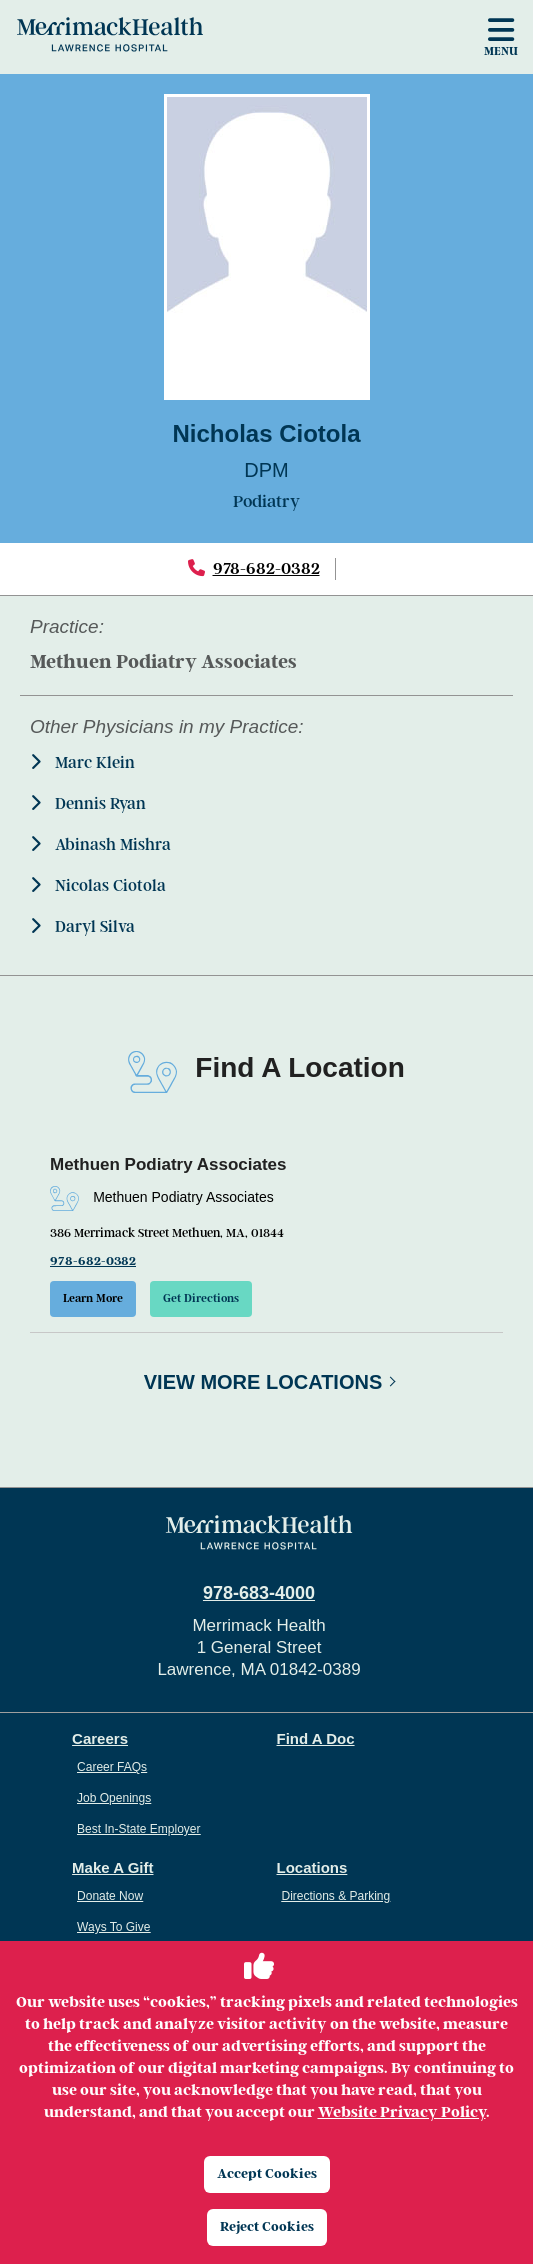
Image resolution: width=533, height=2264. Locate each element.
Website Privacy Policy (402, 2112)
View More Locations (263, 1382)
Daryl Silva (82, 926)
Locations (312, 1867)
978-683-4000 (259, 1593)
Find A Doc (316, 1738)
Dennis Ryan (88, 803)
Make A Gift (112, 1867)
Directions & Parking (336, 1896)
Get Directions (201, 1298)
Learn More (93, 1298)
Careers (100, 1738)
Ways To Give (113, 1927)
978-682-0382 (266, 568)
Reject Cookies (267, 2226)
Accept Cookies (267, 2173)
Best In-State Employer (138, 1829)
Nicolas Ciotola (98, 885)
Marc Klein (82, 762)
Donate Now (110, 1896)
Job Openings (114, 1798)
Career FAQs (112, 1767)
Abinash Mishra (100, 844)
